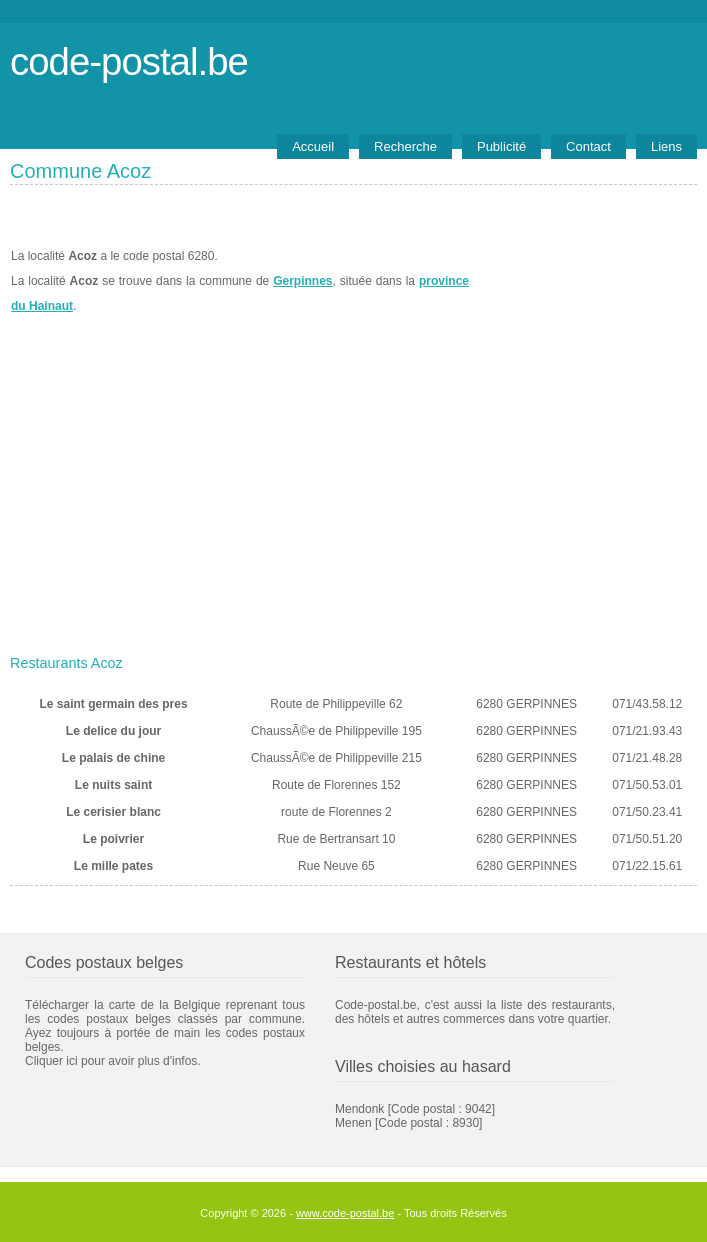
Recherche (405, 146)
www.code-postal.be (345, 1213)
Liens (666, 146)
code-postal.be (129, 61)
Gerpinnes (302, 281)
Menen (353, 1123)
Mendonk (359, 1109)
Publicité (501, 146)
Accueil (313, 146)
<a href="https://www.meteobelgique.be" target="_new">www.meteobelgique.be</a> (583, 281)
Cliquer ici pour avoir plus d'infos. (113, 1061)
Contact (588, 146)
